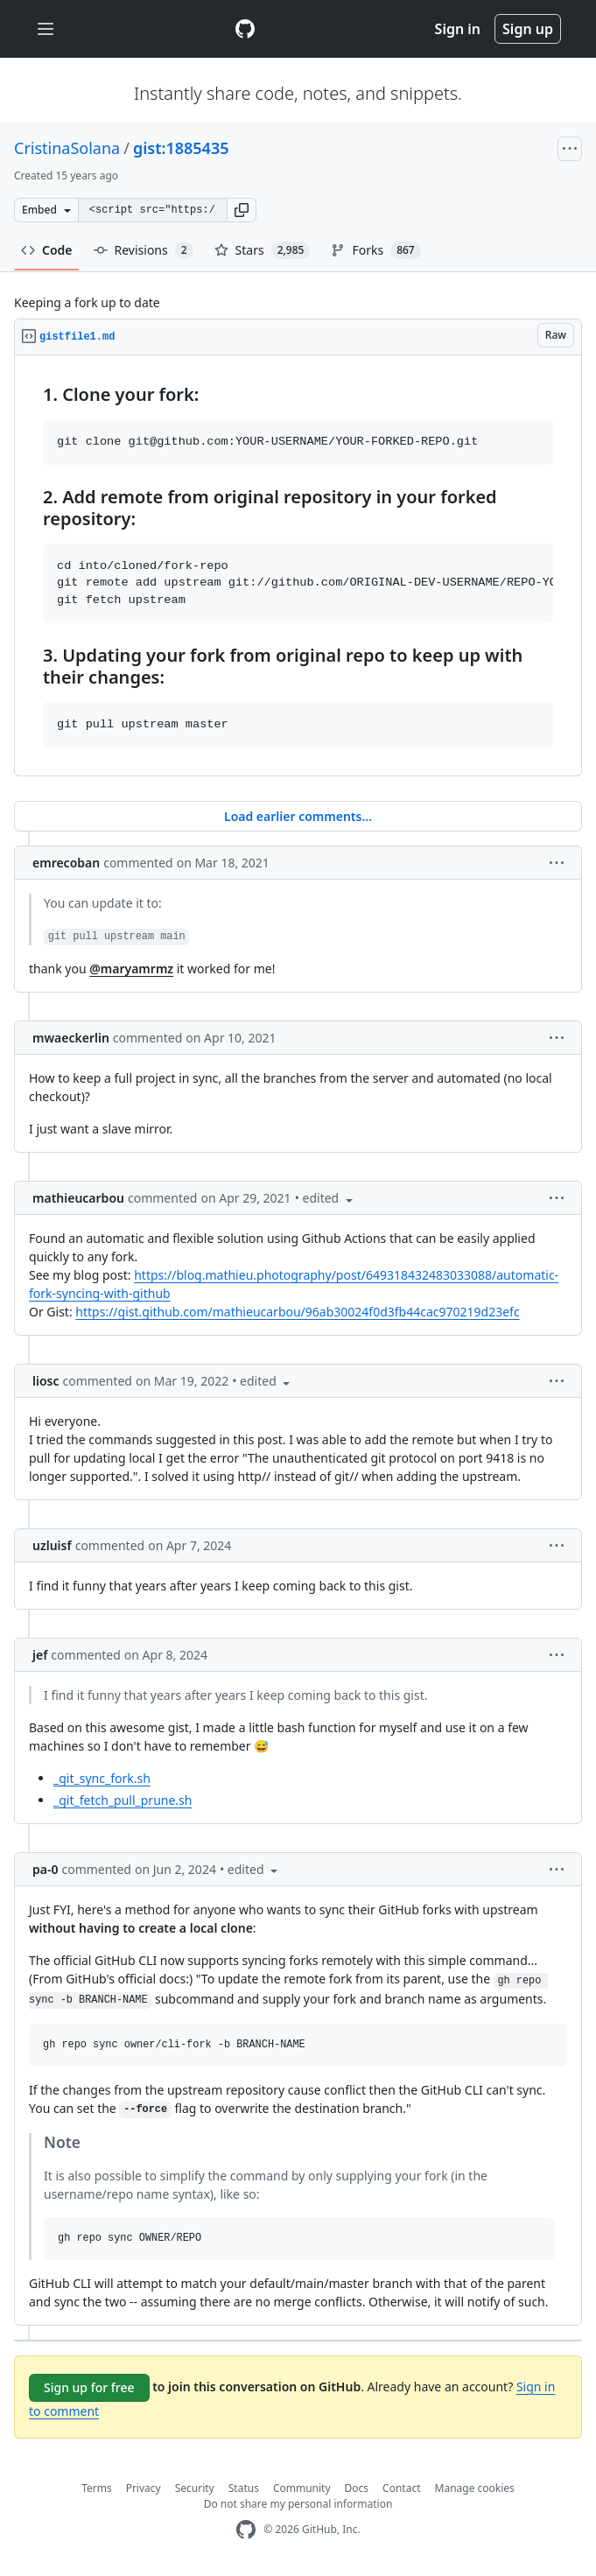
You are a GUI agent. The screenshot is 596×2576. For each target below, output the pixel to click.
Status (243, 2488)
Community (302, 2488)
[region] (298, 565)
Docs (357, 2488)
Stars (262, 250)
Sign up (527, 29)
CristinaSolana (67, 147)
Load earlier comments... (298, 816)
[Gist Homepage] (245, 28)
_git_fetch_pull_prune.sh (122, 1800)
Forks (375, 250)
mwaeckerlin (70, 1037)
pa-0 (45, 1869)
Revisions (143, 250)
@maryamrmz (131, 968)
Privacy (143, 2488)
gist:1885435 (181, 147)
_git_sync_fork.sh (102, 1778)
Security (194, 2488)
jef (39, 1654)
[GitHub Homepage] (245, 2530)
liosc (46, 1380)
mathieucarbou (78, 1198)
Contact (401, 2488)
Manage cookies (475, 2488)
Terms (96, 2488)
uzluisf (52, 1545)
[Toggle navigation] (45, 29)
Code (47, 250)
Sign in (457, 29)
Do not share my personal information (298, 2503)
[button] (241, 210)
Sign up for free (89, 2387)
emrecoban (66, 862)
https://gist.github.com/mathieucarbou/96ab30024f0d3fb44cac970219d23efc (297, 1311)
